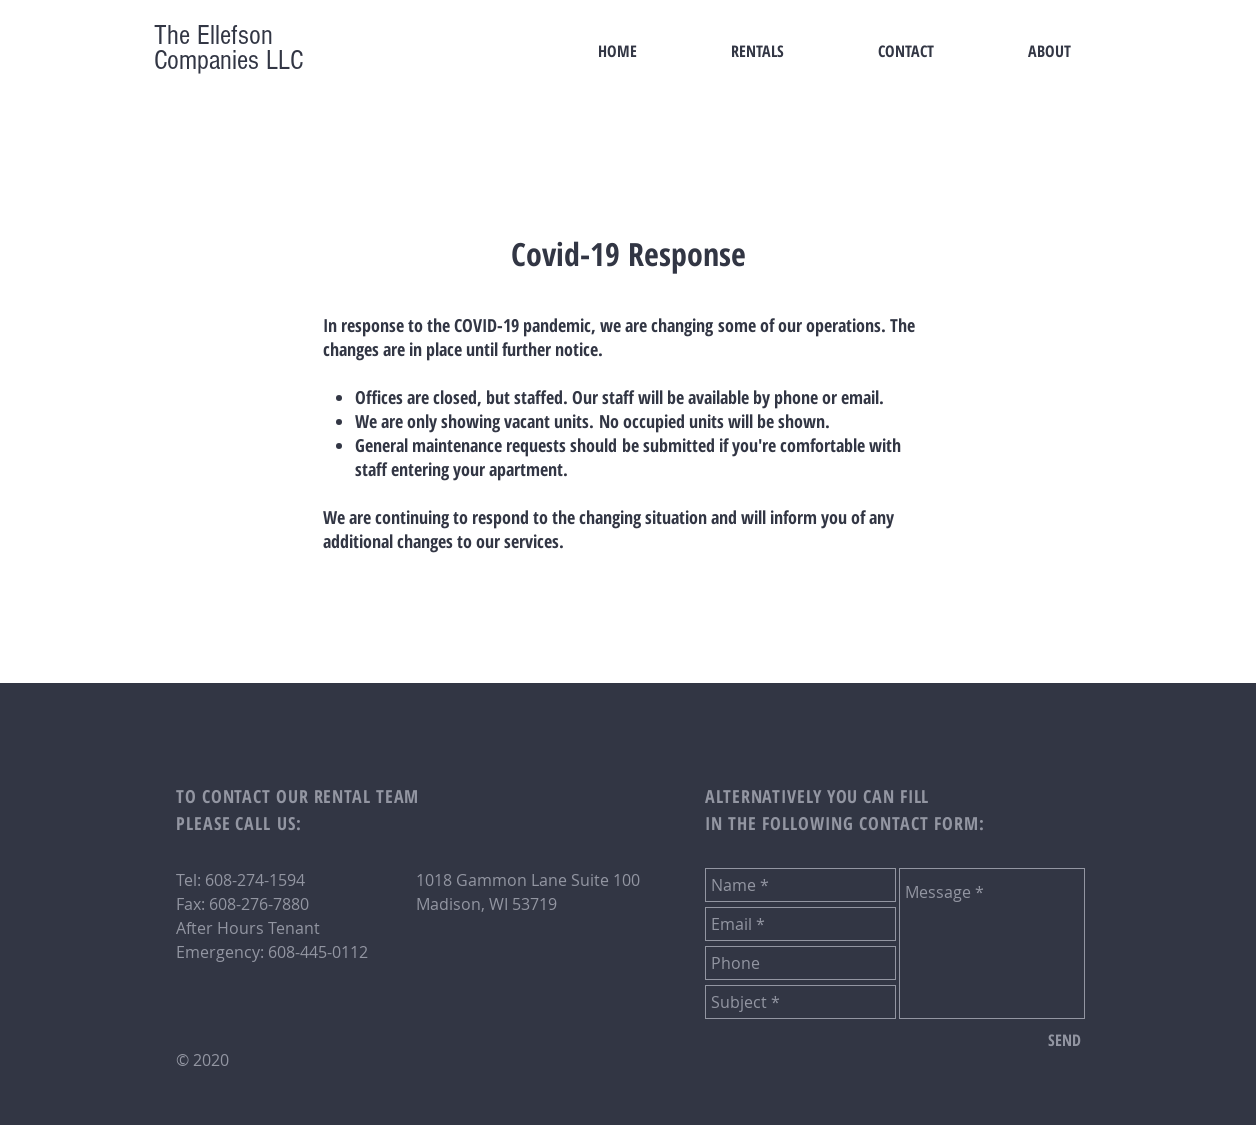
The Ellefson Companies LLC (228, 48)
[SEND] (1064, 1040)
